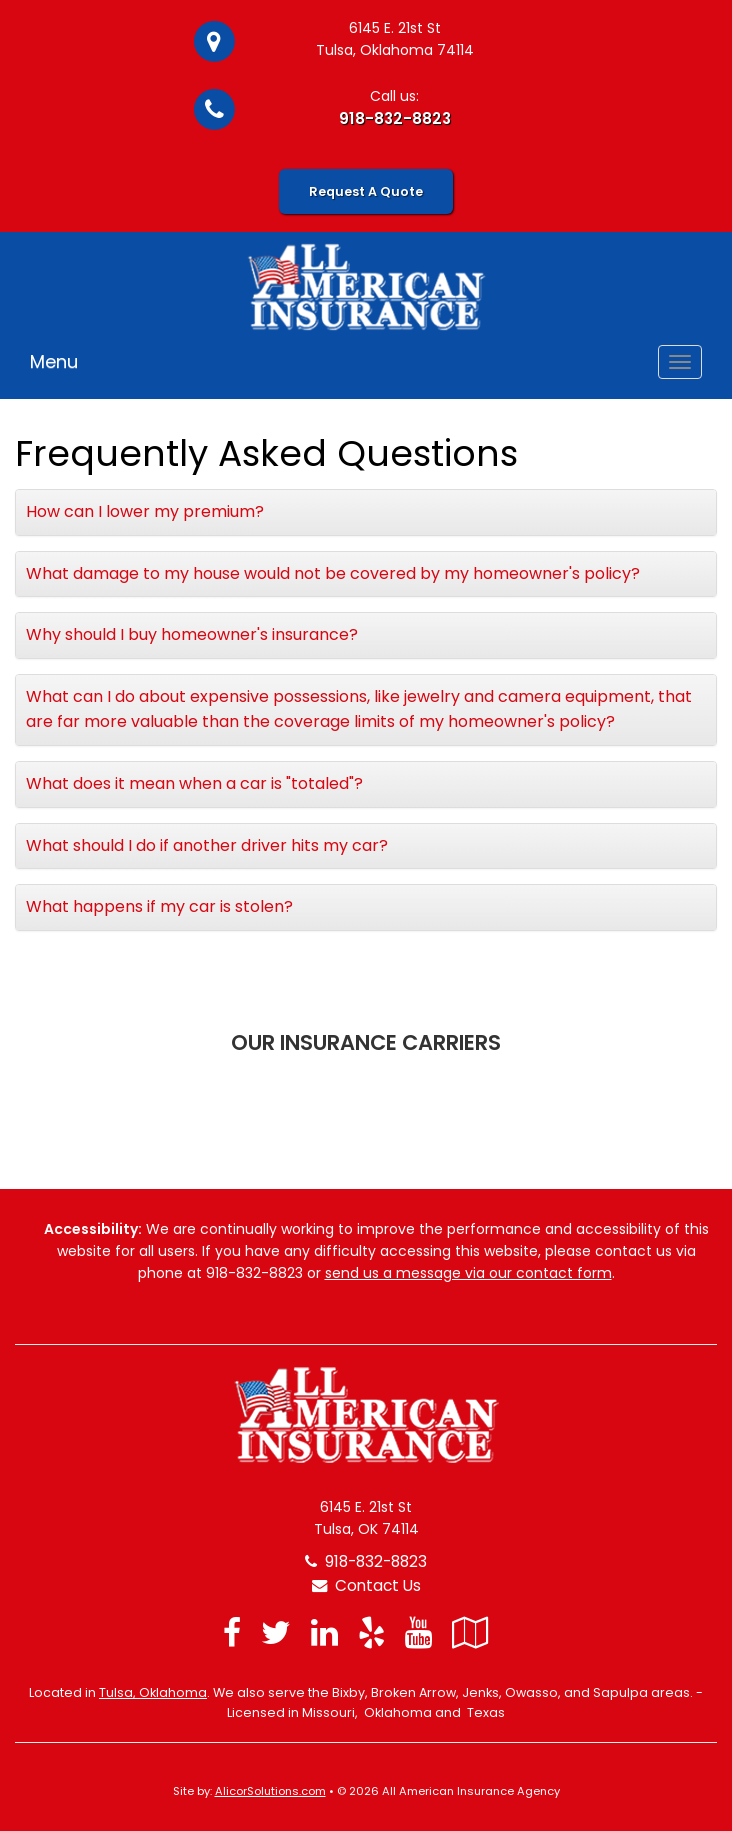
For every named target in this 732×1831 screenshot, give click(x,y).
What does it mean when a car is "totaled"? (194, 783)
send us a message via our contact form (468, 1273)
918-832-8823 (395, 118)
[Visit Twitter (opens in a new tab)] (276, 1632)
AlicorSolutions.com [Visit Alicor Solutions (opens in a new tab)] (270, 1791)
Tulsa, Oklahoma (153, 1692)
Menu (54, 361)
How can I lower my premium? (145, 511)
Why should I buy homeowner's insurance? (192, 634)
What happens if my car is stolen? (159, 906)
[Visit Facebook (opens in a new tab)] (232, 1632)
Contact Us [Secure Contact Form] (366, 1585)
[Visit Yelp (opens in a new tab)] (371, 1632)
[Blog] (509, 1632)
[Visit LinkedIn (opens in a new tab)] (324, 1632)
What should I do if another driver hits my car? (207, 845)
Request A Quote (366, 191)
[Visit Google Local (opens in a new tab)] (470, 1632)
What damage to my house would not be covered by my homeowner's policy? (333, 573)
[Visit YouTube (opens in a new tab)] (418, 1632)
